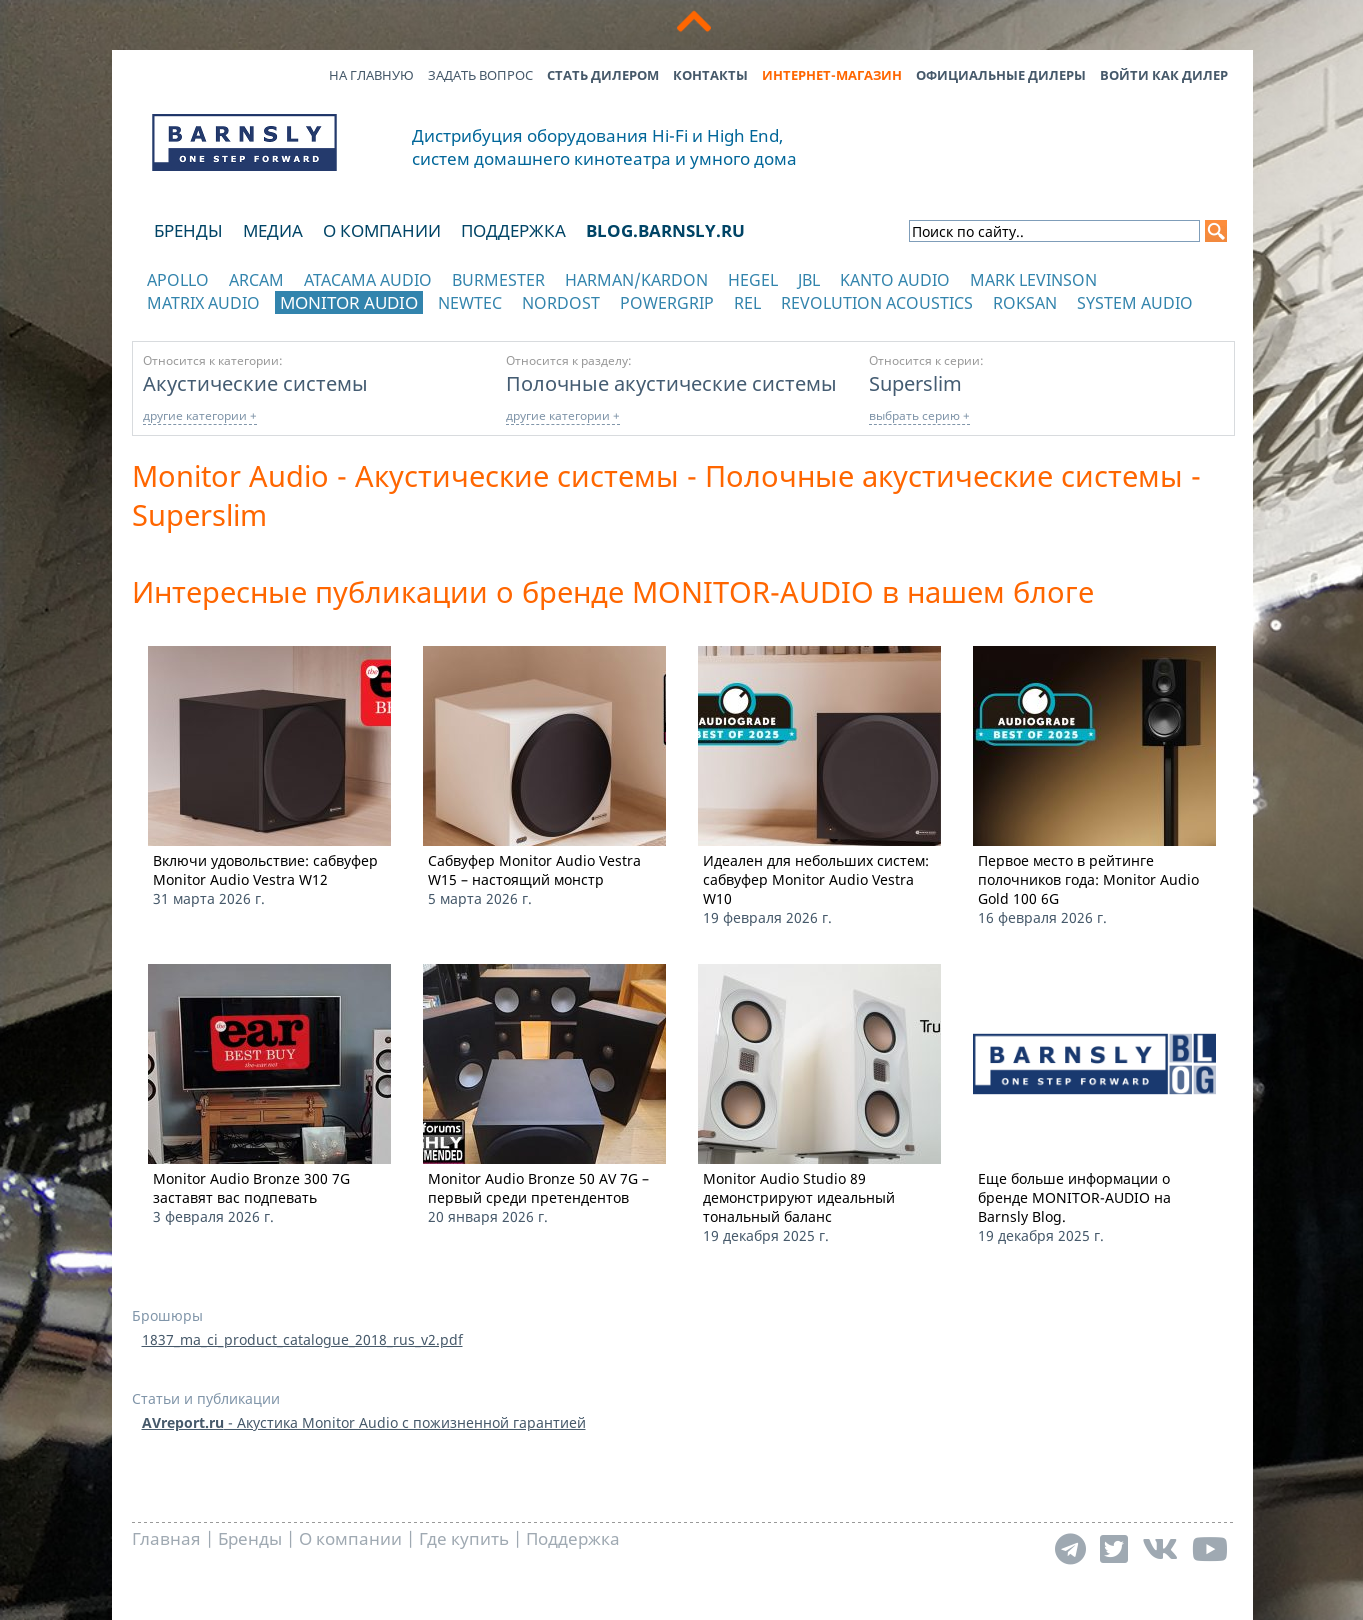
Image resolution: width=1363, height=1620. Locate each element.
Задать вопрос (480, 75)
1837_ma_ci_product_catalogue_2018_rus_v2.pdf (302, 1339)
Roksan (1025, 303)
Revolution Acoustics (877, 303)
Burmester (498, 280)
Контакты (710, 75)
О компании (382, 230)
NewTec (470, 303)
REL (747, 303)
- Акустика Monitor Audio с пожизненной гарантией (364, 1422)
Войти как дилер (1164, 75)
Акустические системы (255, 383)
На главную (371, 75)
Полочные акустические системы (671, 383)
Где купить (464, 1538)
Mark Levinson (1033, 280)
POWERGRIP (667, 303)
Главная (166, 1538)
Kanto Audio (895, 280)
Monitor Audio (349, 302)
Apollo (178, 280)
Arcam (256, 280)
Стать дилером (603, 75)
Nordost (561, 303)
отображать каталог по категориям (245, 322)
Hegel (753, 280)
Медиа (273, 230)
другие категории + (200, 415)
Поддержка (513, 230)
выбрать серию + (919, 415)
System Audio (1135, 303)
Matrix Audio (203, 303)
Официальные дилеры (1001, 75)
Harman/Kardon (636, 280)
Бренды (188, 230)
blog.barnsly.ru (665, 230)
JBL (809, 280)
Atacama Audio (368, 280)
